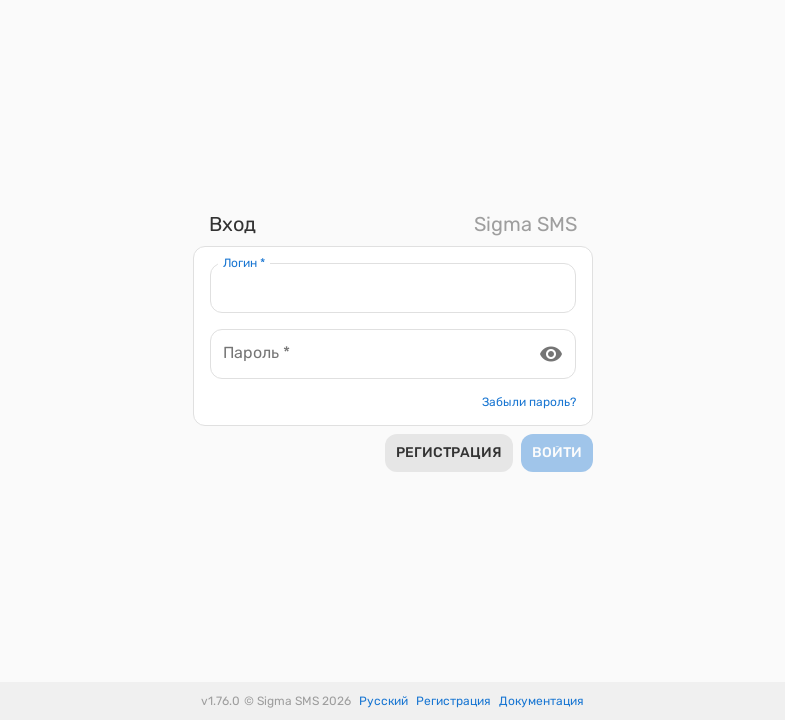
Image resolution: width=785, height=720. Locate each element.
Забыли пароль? (529, 402)
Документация (541, 701)
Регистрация (453, 701)
